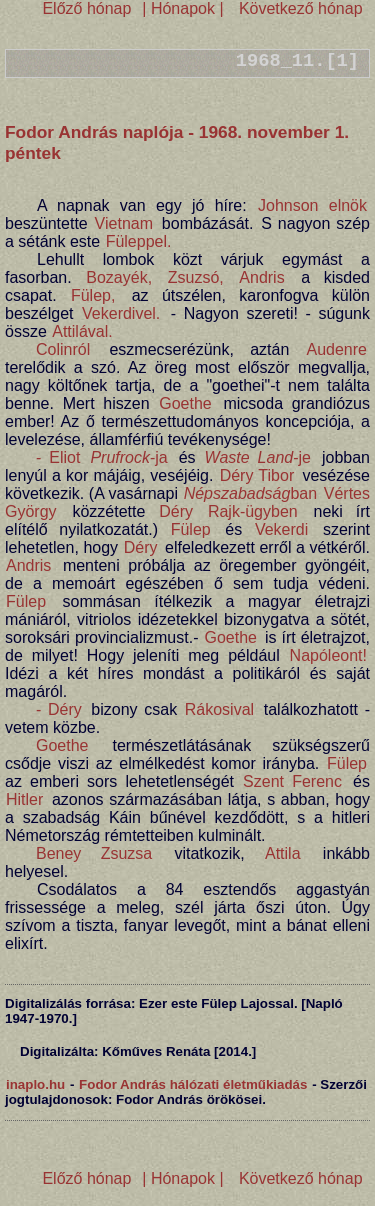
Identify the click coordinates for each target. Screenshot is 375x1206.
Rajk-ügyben (253, 511)
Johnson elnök (312, 205)
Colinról (63, 349)
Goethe (185, 403)
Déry (176, 511)
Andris (261, 277)
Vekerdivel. (121, 313)
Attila (283, 853)
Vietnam (124, 223)
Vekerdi (281, 529)
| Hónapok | (183, 8)
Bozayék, (119, 277)
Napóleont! (328, 655)
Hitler (24, 799)
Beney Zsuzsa (94, 853)
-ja (128, 457)
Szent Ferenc (292, 781)
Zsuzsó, (196, 277)
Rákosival (219, 709)
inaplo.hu (35, 1084)
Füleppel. (139, 241)
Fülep (191, 529)
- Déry (59, 709)
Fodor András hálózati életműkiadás (193, 1084)
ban (250, 493)
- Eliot (58, 457)
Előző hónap (86, 8)
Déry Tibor (257, 475)
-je (258, 457)
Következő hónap (298, 8)
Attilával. (82, 331)
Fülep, (93, 295)
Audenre (337, 349)
